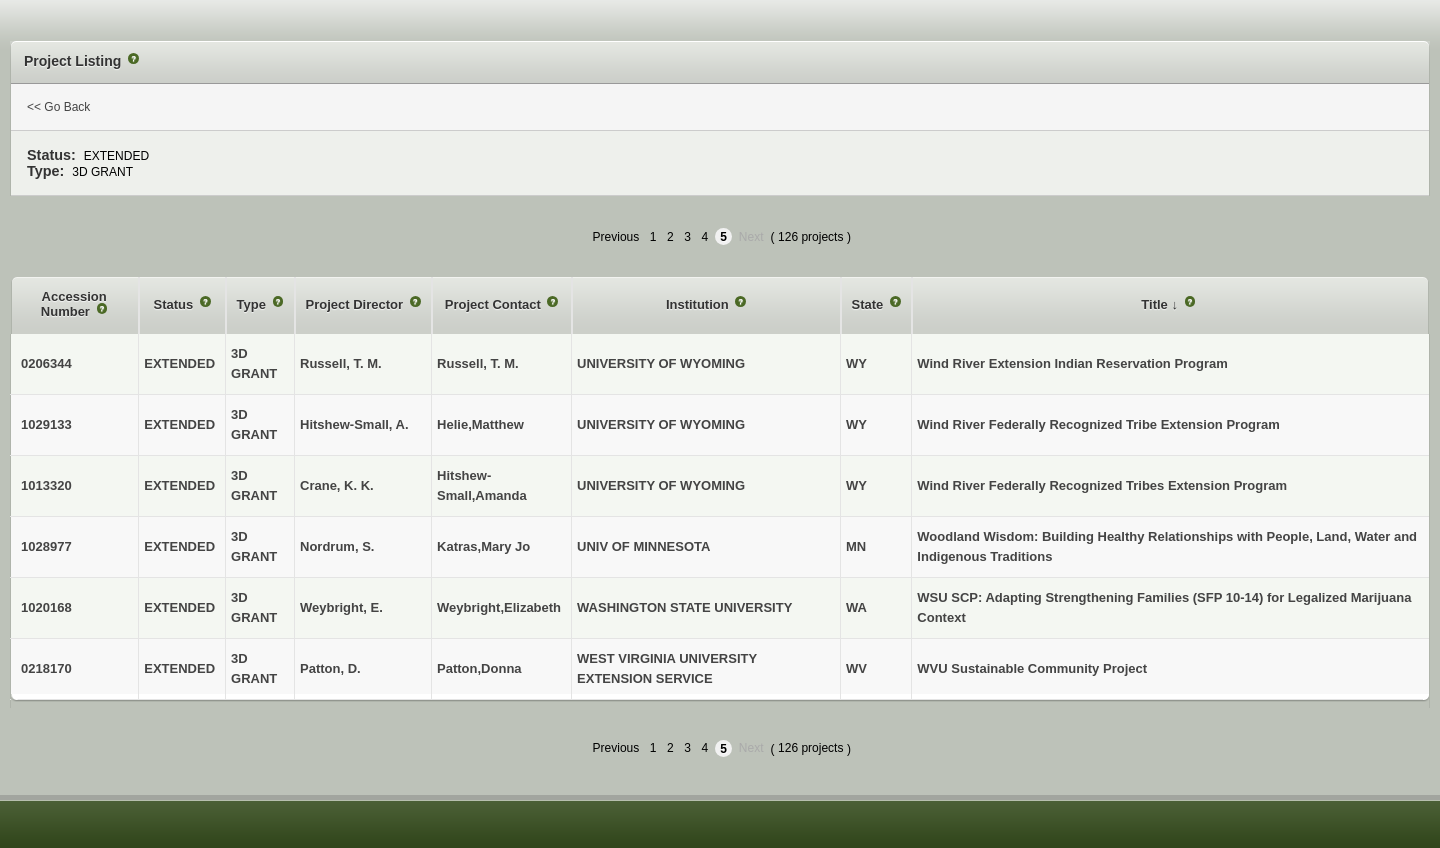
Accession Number (74, 304)
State (869, 304)
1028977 (46, 546)
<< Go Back (58, 107)
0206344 (46, 363)
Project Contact (495, 304)
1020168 (46, 607)
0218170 (46, 668)
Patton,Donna (479, 668)
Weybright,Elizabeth (499, 607)
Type (253, 304)
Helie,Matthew (480, 424)
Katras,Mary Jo (483, 546)
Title (1156, 304)
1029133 (46, 424)
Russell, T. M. (478, 363)
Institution (699, 304)
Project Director (356, 304)
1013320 (46, 485)
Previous (616, 237)
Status (175, 304)
